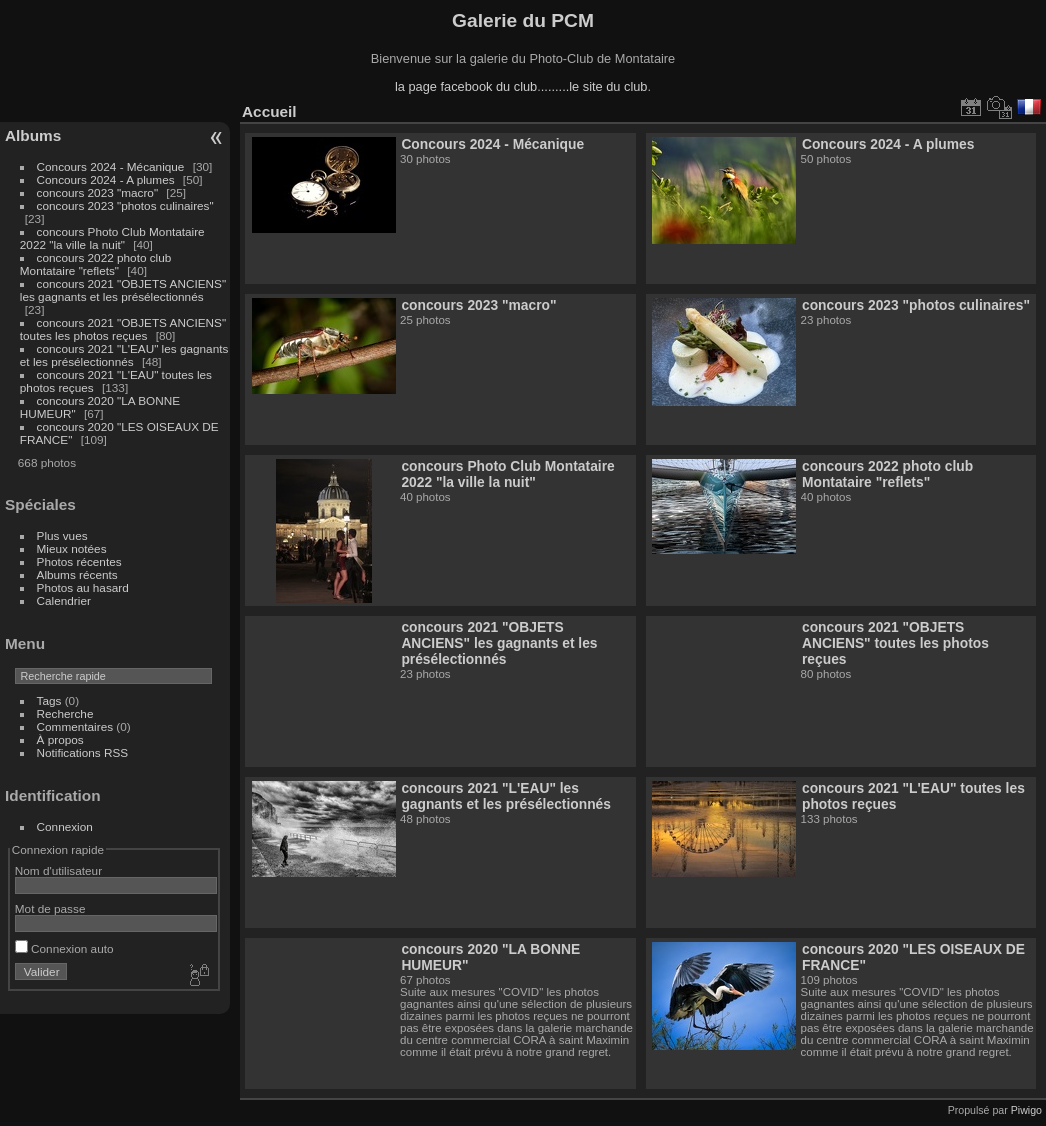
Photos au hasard (83, 587)
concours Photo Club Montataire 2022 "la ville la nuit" (112, 238)
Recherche (65, 713)
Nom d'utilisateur (58, 870)
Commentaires (75, 726)
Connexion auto (64, 948)
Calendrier (64, 600)
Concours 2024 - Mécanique (111, 166)
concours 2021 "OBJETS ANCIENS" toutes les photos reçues (123, 329)
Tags (49, 700)
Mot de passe (50, 908)
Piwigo (1026, 1110)
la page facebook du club (466, 86)
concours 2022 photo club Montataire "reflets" (96, 264)
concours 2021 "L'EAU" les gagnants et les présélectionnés (124, 355)
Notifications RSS (83, 752)
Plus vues (62, 535)
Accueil (269, 111)
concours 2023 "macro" (98, 192)
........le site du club (594, 86)
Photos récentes (79, 561)
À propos (60, 739)
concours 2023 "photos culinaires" (125, 205)
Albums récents (77, 574)
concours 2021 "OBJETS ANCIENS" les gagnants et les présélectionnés (123, 290)
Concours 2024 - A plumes (106, 179)
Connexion (65, 826)
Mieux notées (72, 548)
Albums (33, 135)
